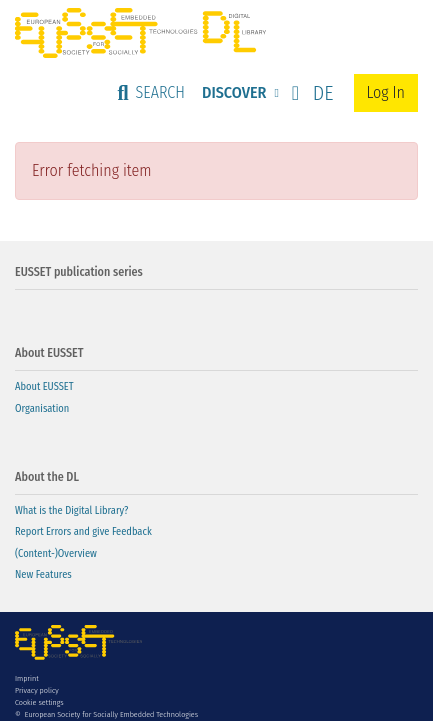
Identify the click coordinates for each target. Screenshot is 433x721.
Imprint (27, 678)
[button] (308, 93)
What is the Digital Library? (71, 510)
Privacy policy (37, 690)
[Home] (140, 33)
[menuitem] (238, 93)
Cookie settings (39, 702)
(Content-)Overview (56, 553)
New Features (43, 574)
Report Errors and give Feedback (83, 531)
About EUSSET (44, 386)
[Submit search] (150, 93)
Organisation (42, 408)
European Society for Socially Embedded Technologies (111, 714)
